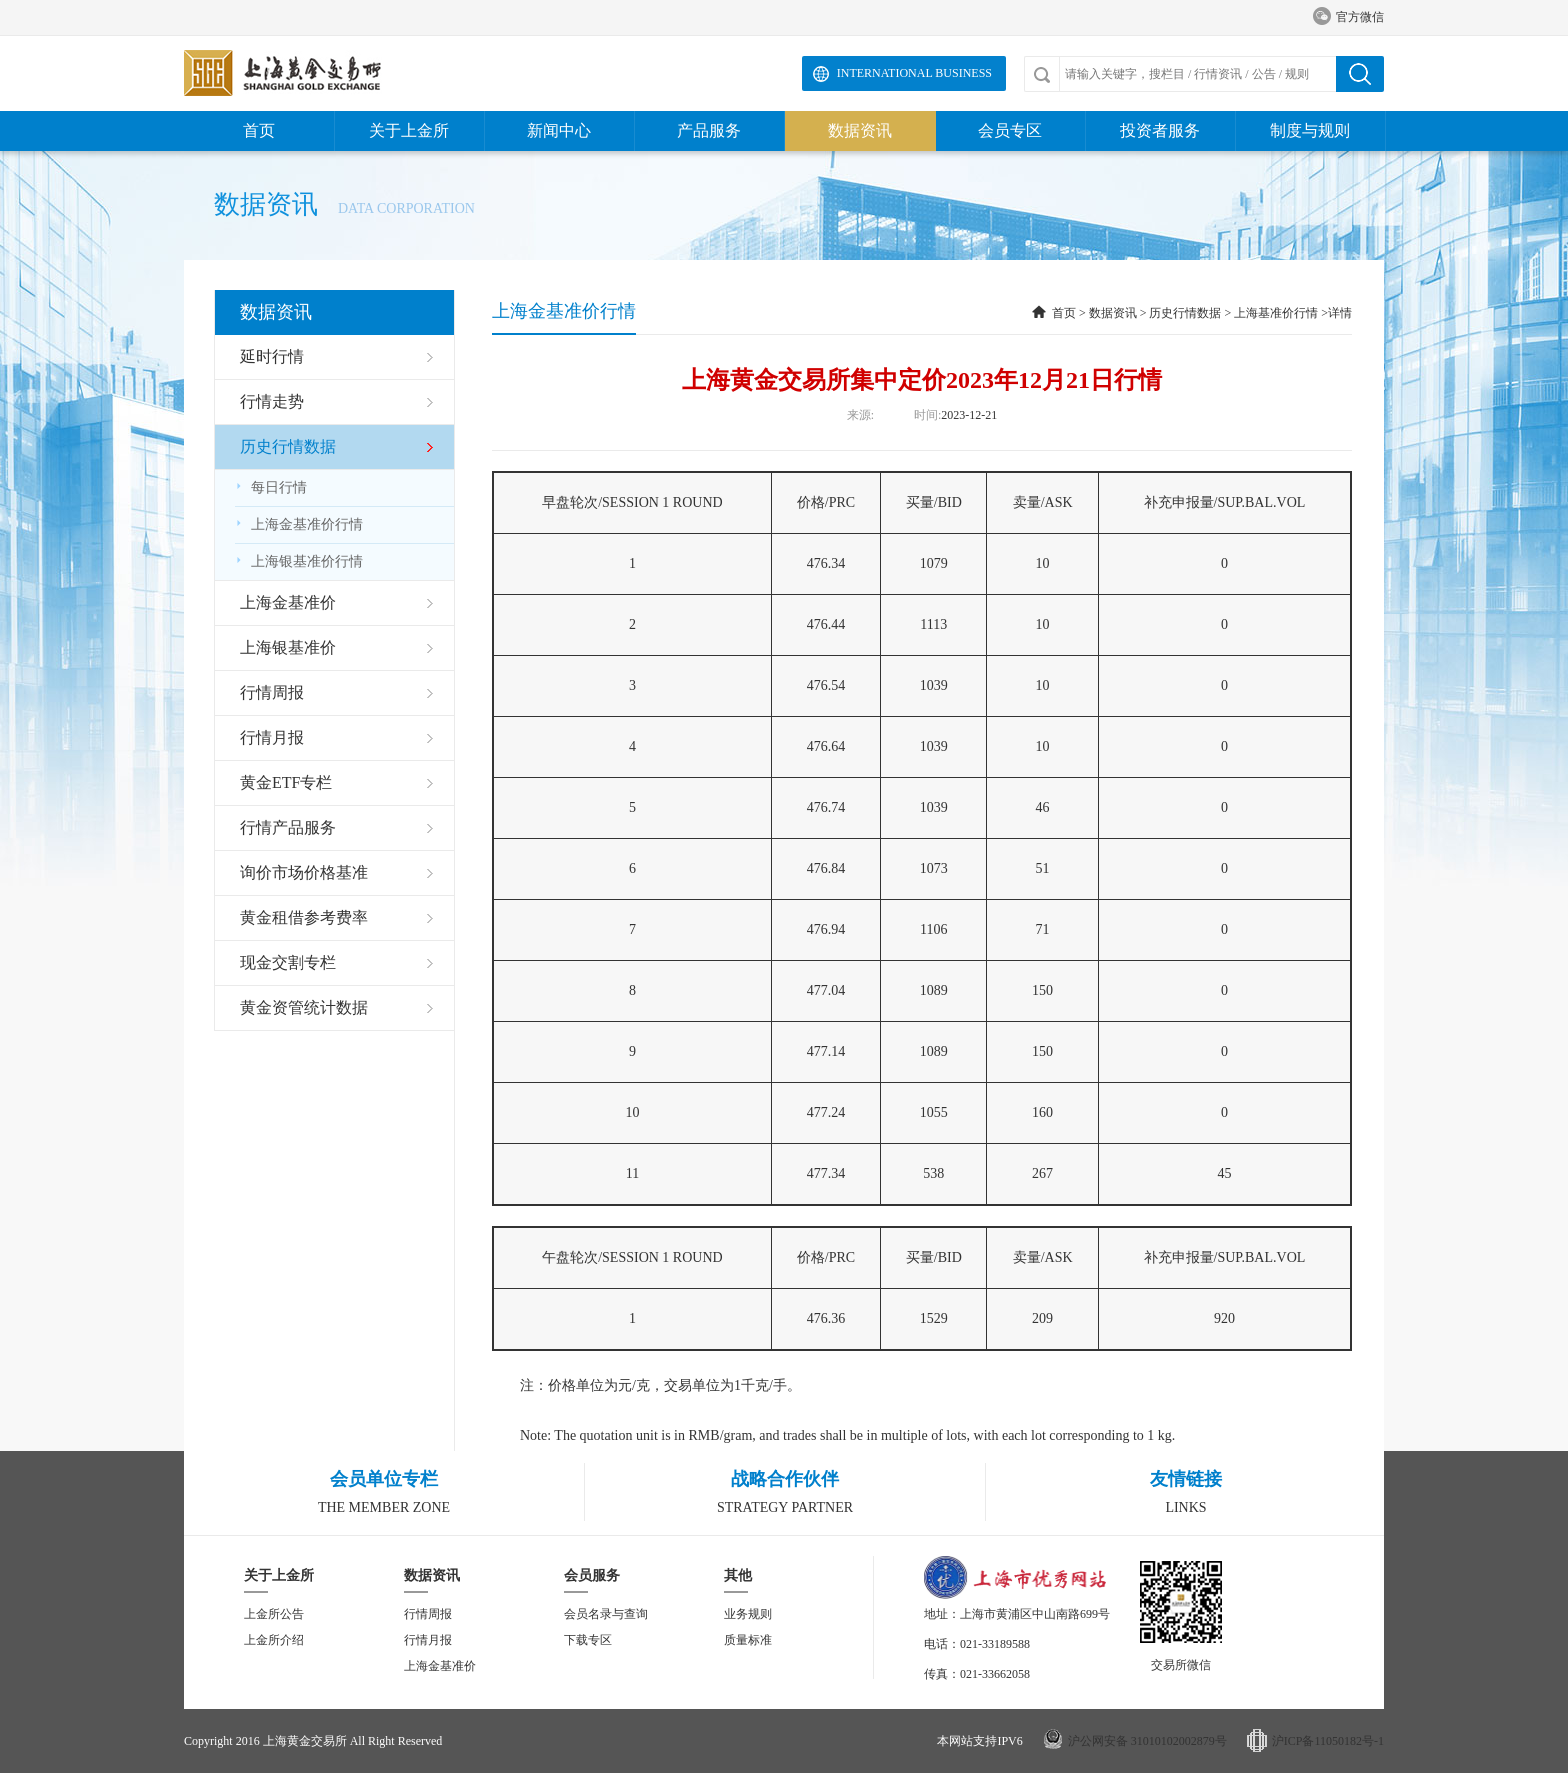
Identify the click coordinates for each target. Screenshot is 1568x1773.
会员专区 (1010, 130)
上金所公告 (274, 1614)
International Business (914, 73)
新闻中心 (559, 130)
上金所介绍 (274, 1640)
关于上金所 (409, 130)
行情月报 (428, 1640)
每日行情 (271, 487)
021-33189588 (995, 1644)
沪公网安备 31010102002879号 (1147, 1741)
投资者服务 (1160, 130)
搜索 (1360, 74)
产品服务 (709, 130)
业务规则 (748, 1614)
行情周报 (428, 1614)
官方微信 (1348, 17)
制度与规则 (1310, 130)
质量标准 (748, 1640)
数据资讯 (860, 130)
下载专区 (588, 1640)
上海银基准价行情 (299, 561)
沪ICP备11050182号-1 (1328, 1741)
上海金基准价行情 (299, 524)
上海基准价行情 (1276, 313)
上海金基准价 (440, 1666)
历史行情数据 (1185, 313)
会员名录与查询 (606, 1614)
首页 (259, 130)
